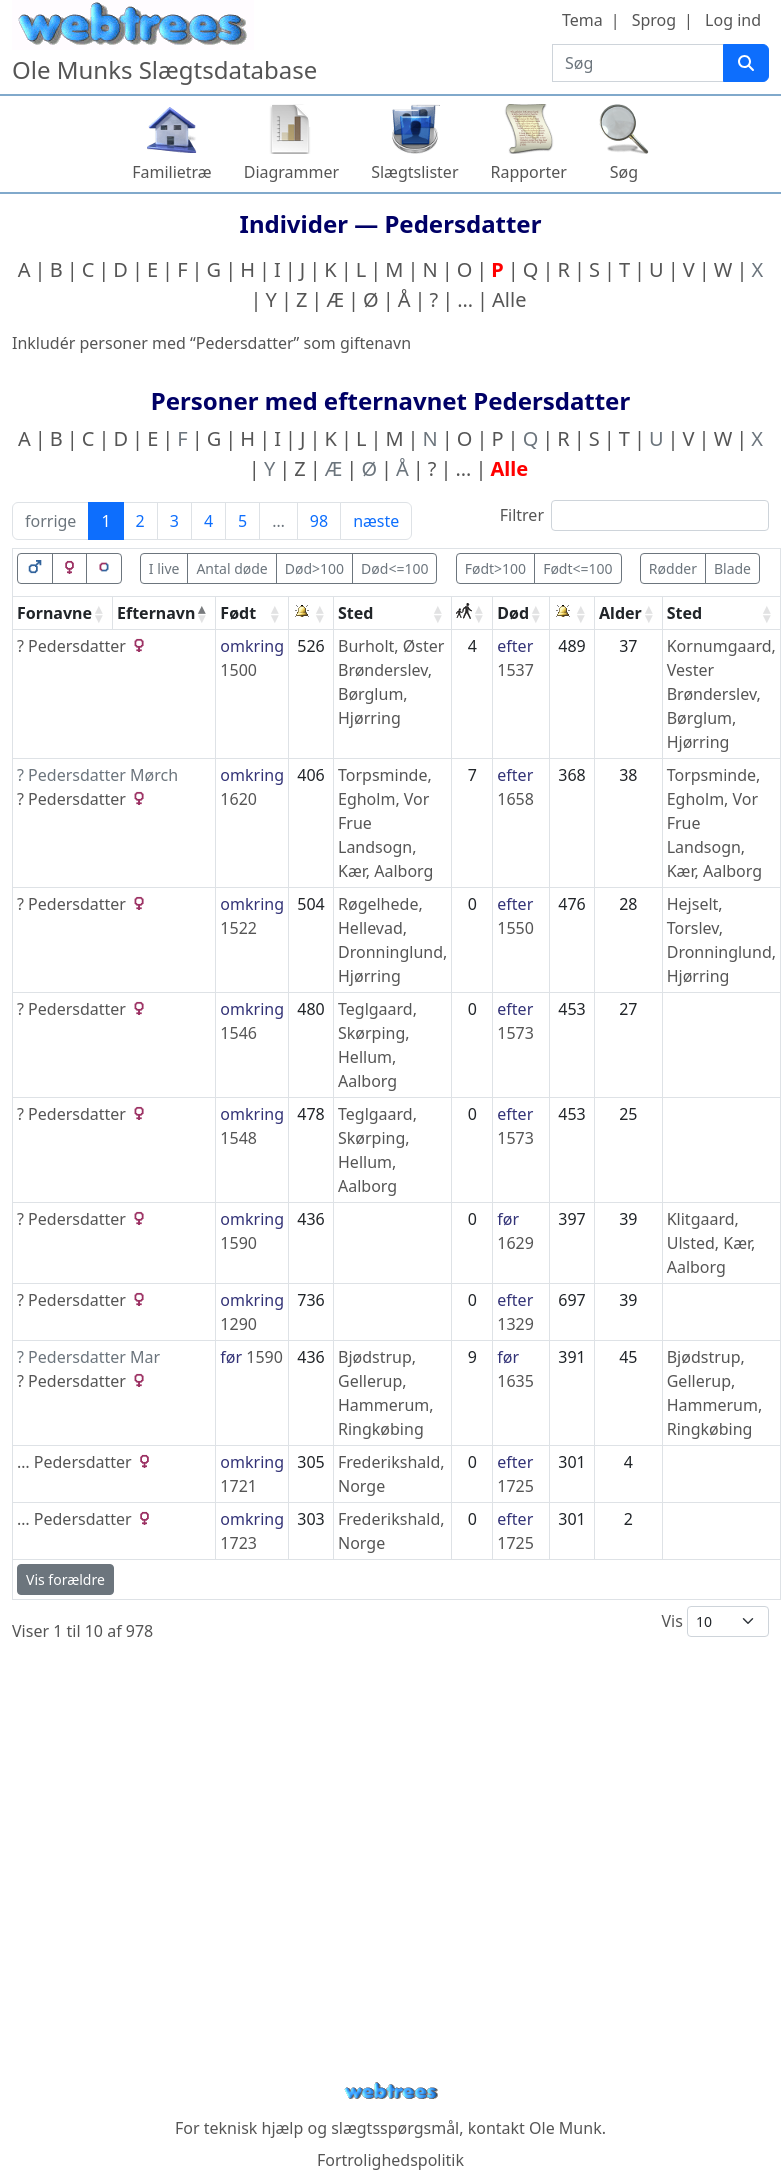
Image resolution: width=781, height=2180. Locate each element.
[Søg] (746, 63)
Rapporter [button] (529, 172)
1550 (515, 928)
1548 (238, 1138)
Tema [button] (582, 20)
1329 (515, 1324)
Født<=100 (577, 568)
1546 (238, 1033)
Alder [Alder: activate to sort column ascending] (620, 613)
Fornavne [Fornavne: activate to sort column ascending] (54, 613)
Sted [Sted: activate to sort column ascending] (355, 613)
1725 (515, 1486)
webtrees (391, 2091)
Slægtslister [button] (414, 172)
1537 (515, 670)
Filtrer (634, 515)
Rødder (673, 568)
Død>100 (314, 568)
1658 (515, 799)
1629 (515, 1243)
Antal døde (231, 568)
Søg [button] (624, 172)
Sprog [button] (654, 20)
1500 (238, 670)
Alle (509, 299)
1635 (515, 1381)
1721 (238, 1486)
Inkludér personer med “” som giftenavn (211, 343)
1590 (238, 1243)
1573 (515, 1033)
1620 (238, 799)
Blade (732, 568)
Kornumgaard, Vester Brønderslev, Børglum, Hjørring (721, 694)
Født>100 (495, 568)
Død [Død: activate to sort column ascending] (513, 613)
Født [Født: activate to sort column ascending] (238, 613)
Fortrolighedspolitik (390, 2160)
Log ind (733, 20)
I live (164, 568)
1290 (238, 1324)
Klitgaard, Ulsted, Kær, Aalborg (711, 1243)
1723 (238, 1543)
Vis (715, 1621)
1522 (238, 928)
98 (319, 521)
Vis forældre (65, 1579)
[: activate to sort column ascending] (311, 613)
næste (376, 521)
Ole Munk (565, 2128)
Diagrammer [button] (291, 172)
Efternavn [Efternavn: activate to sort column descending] (156, 613)
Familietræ (172, 172)
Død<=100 (394, 568)
